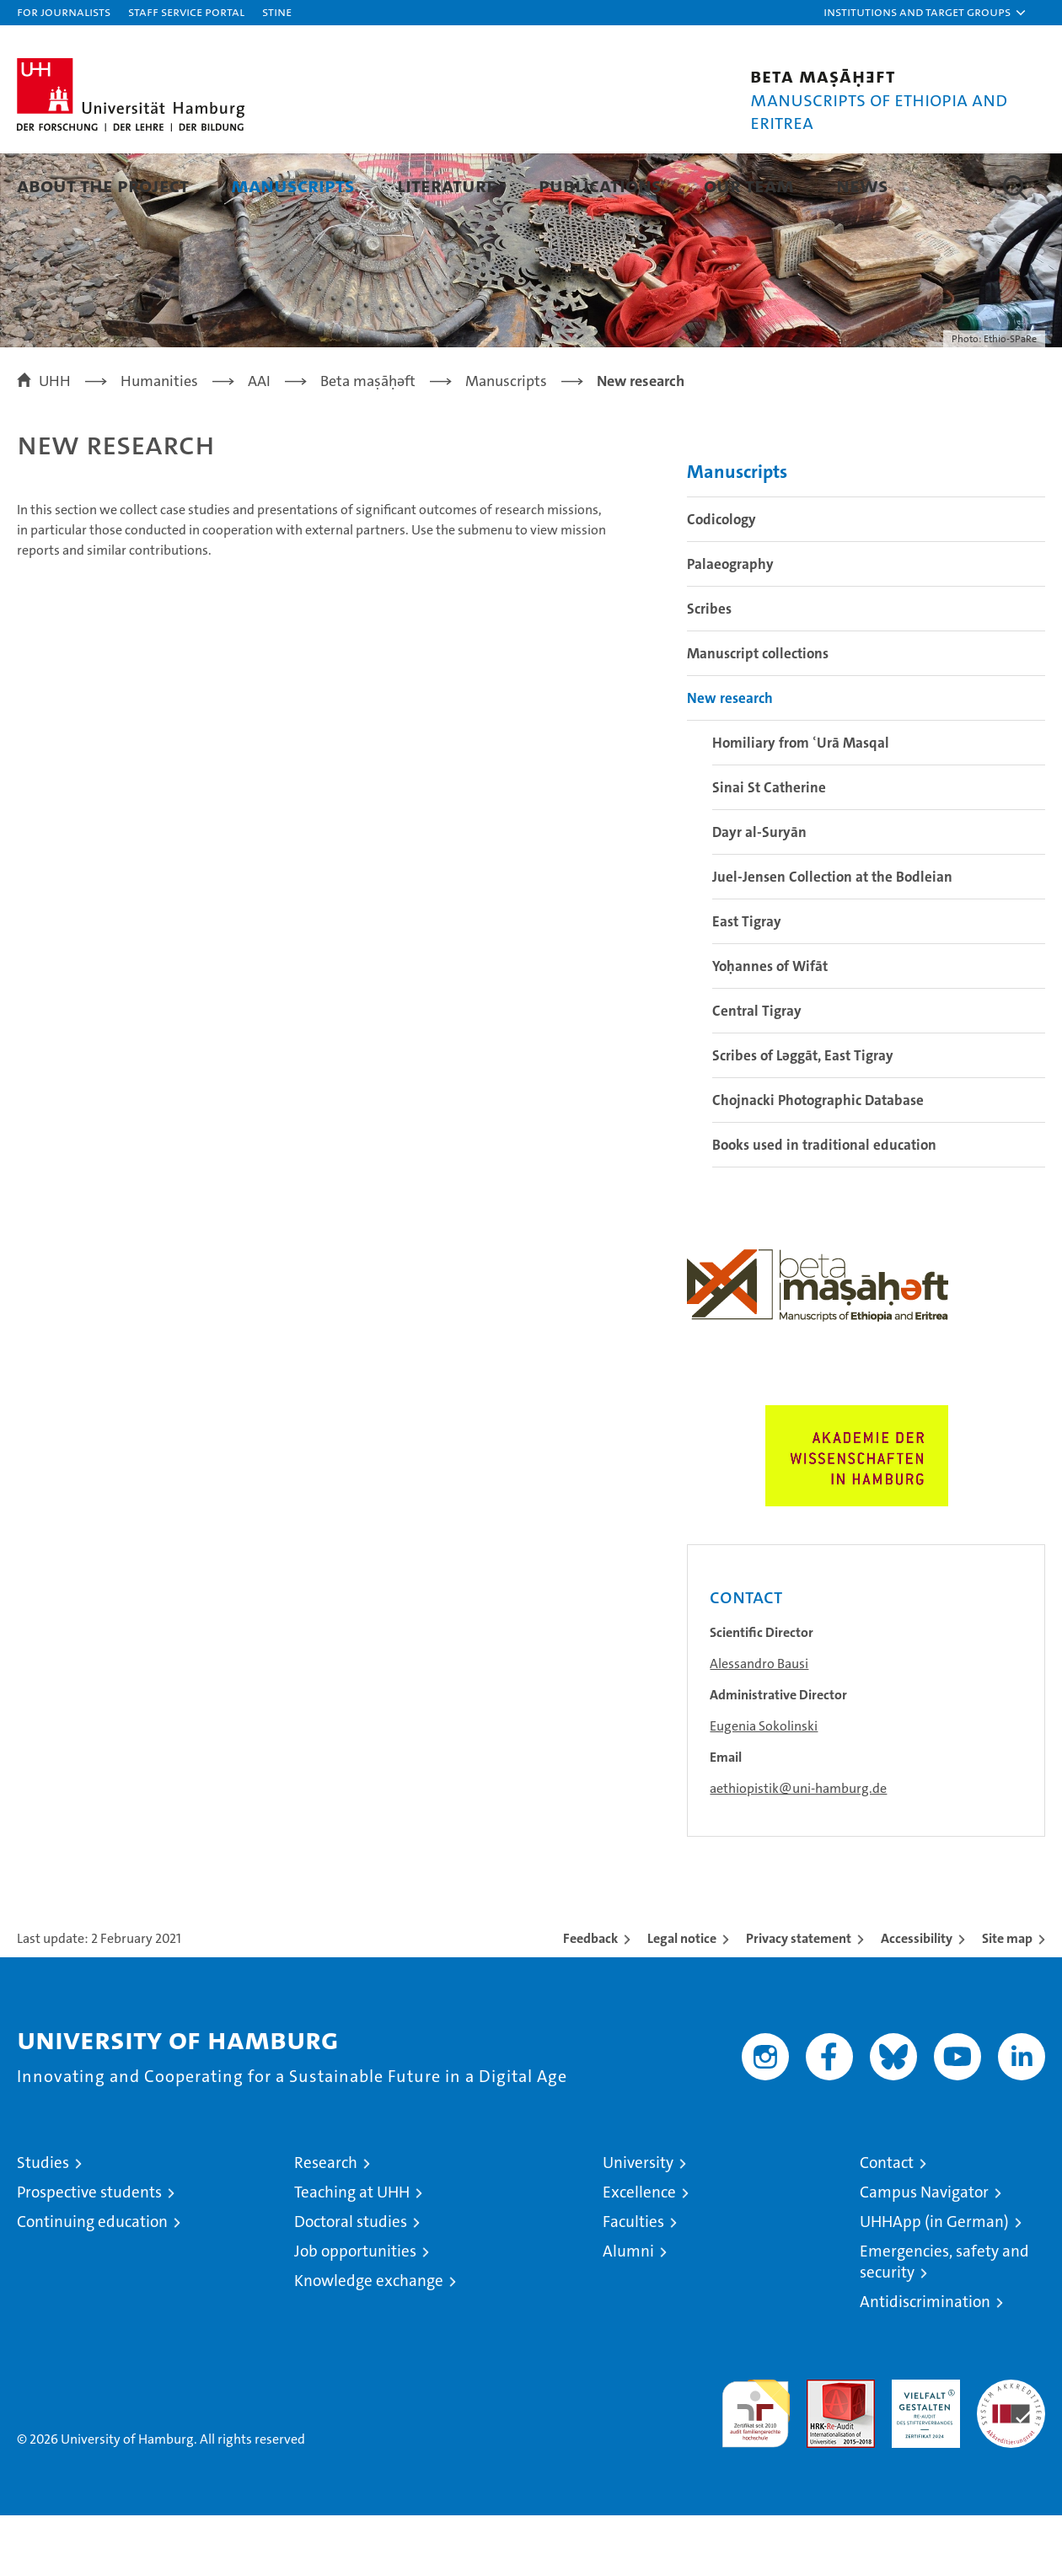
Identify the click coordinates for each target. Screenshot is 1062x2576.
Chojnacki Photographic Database (818, 1160)
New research (730, 758)
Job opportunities (355, 2311)
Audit (823, 2449)
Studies (43, 2223)
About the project (103, 185)
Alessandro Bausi (759, 1724)
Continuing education (92, 2282)
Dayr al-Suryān (759, 892)
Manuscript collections (758, 714)
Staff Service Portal (186, 11)
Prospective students (89, 2252)
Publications (600, 185)
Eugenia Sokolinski (764, 1786)
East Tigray (746, 982)
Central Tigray (757, 1071)
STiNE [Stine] (277, 11)
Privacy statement (798, 1999)
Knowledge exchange (368, 2341)
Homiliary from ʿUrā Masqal (800, 803)
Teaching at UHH (352, 2252)
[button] (925, 12)
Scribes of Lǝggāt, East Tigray (802, 1116)
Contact (887, 2223)
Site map (1007, 1999)
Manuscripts (293, 185)
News (862, 185)
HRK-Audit (922, 2449)
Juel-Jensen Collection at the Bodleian (832, 937)
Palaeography (730, 624)
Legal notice (681, 1999)
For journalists (63, 11)
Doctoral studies (350, 2282)
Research (325, 2223)
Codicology (721, 580)
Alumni (628, 2311)
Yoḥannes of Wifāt (770, 1026)
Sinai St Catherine (769, 848)
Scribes (709, 669)
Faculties (633, 2282)
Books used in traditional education (824, 1205)
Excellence (639, 2252)
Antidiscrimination (925, 2362)
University (638, 2223)
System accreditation (1011, 2458)
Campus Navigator (924, 2252)
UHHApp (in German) (934, 2282)
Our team (749, 185)
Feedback (590, 1999)
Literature (446, 185)
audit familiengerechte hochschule (755, 2466)
